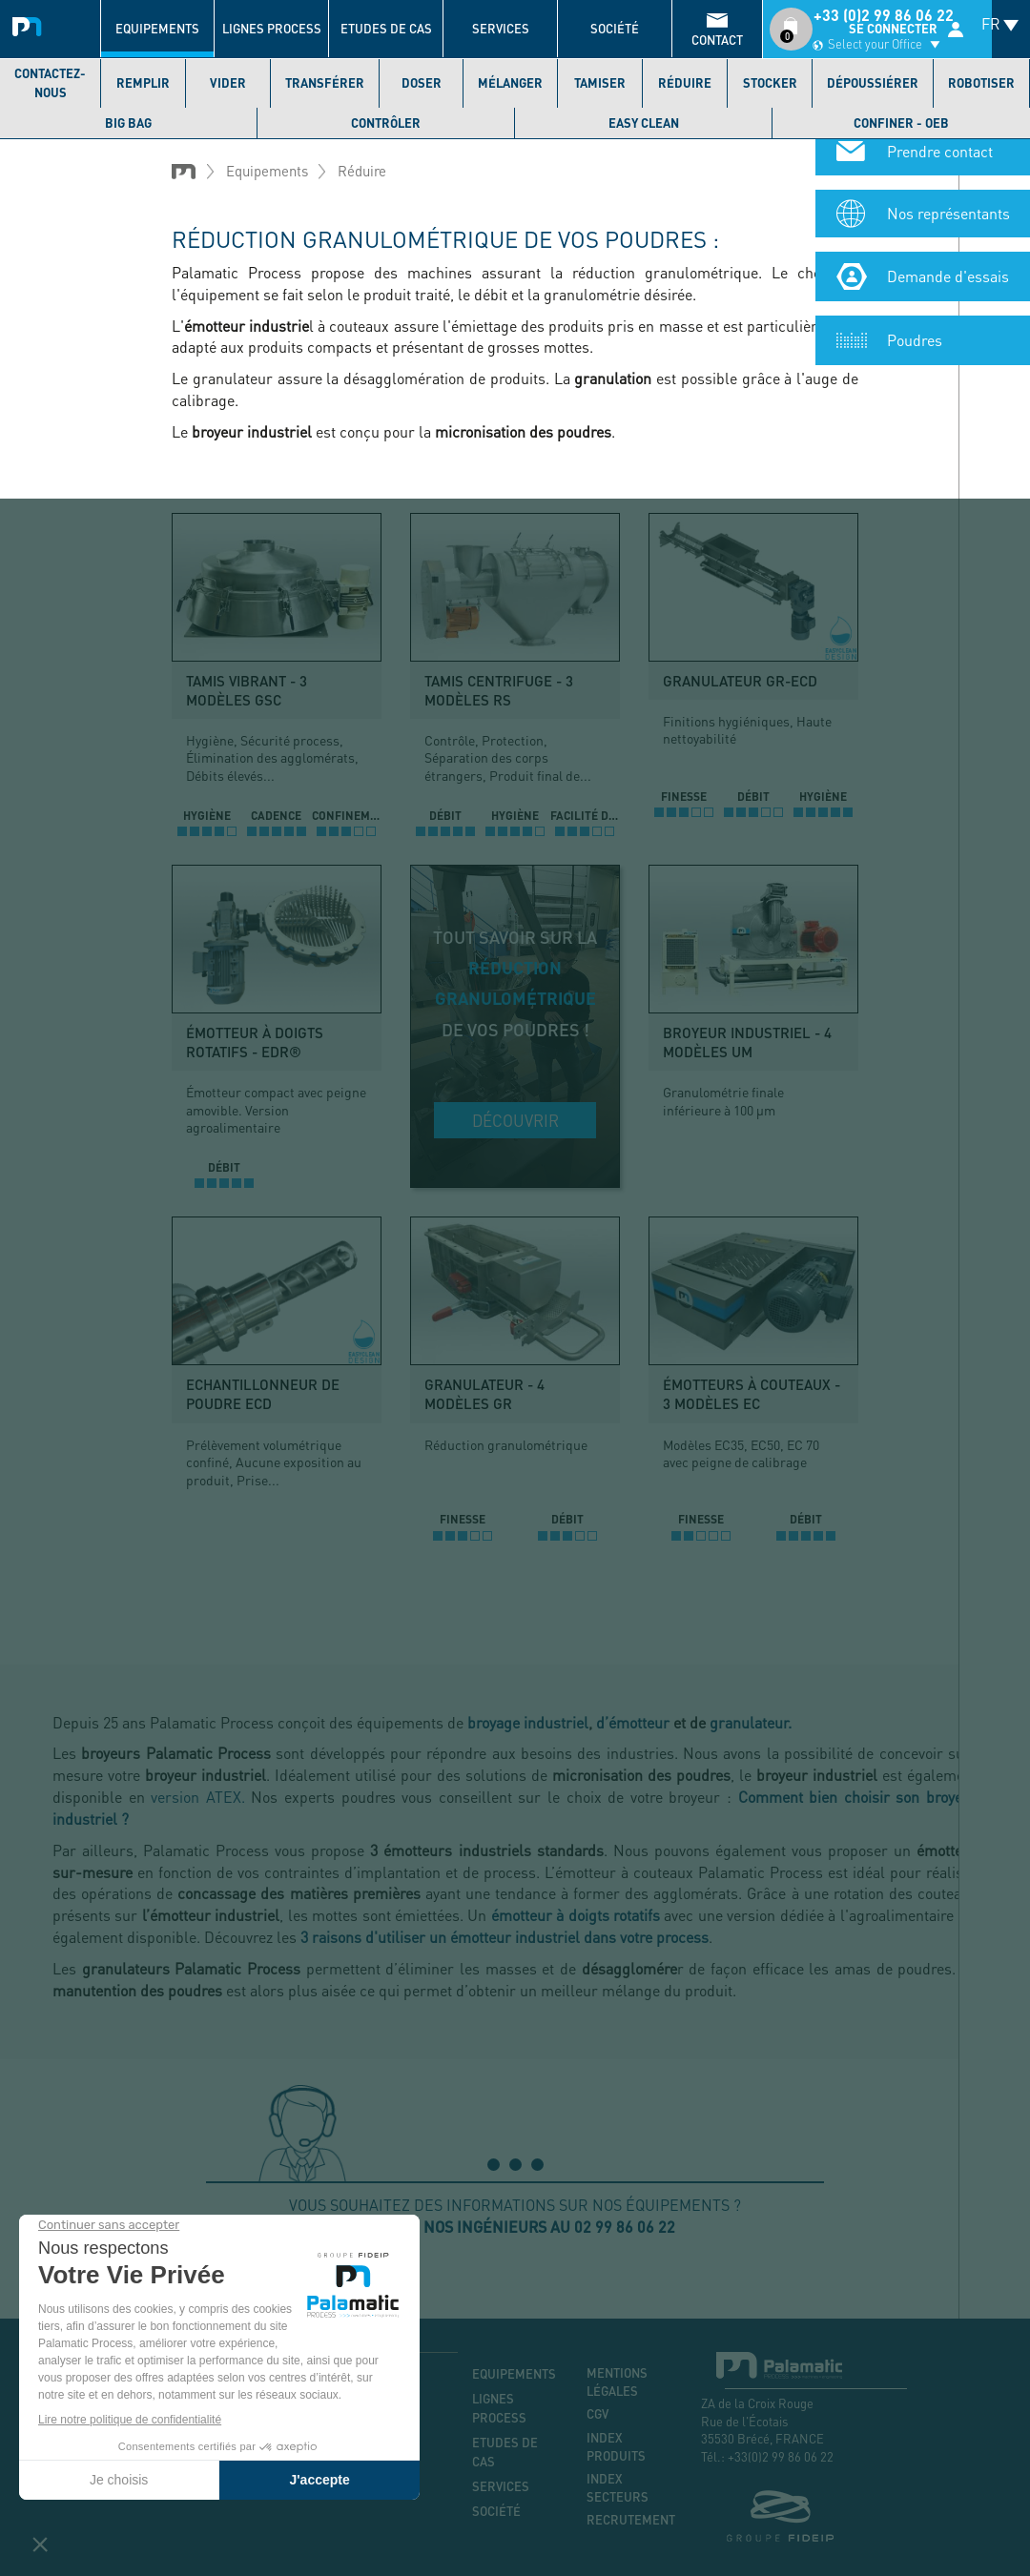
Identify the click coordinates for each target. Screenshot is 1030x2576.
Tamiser (600, 83)
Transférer (324, 83)
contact (717, 40)
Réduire (684, 83)
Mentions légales (617, 2382)
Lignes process (271, 28)
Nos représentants (948, 225)
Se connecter (893, 28)
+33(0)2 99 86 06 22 (781, 2456)
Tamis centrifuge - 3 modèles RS (498, 690)
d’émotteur (633, 1722)
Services (500, 28)
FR (990, 23)
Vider (228, 83)
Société (614, 28)
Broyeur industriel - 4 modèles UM (747, 1042)
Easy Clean (643, 123)
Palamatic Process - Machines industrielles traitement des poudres (31, 24)
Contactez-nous (50, 83)
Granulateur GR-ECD (740, 680)
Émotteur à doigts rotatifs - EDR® (254, 1042)
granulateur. (751, 1722)
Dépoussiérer (872, 83)
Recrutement (629, 2519)
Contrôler (386, 123)
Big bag (128, 123)
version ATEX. (198, 1797)
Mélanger (510, 83)
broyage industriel (527, 1722)
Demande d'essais (948, 287)
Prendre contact (940, 163)
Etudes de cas (386, 28)
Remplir (143, 83)
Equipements (157, 28)
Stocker (770, 83)
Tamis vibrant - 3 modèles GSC (246, 690)
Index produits (616, 2447)
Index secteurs (618, 2487)
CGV (597, 2414)
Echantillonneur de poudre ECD (263, 1394)
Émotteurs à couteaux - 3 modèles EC (751, 1394)
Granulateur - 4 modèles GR (484, 1394)
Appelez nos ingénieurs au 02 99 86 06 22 (515, 2227)
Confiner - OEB (901, 123)
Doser (422, 83)
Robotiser (981, 83)
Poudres (914, 351)
